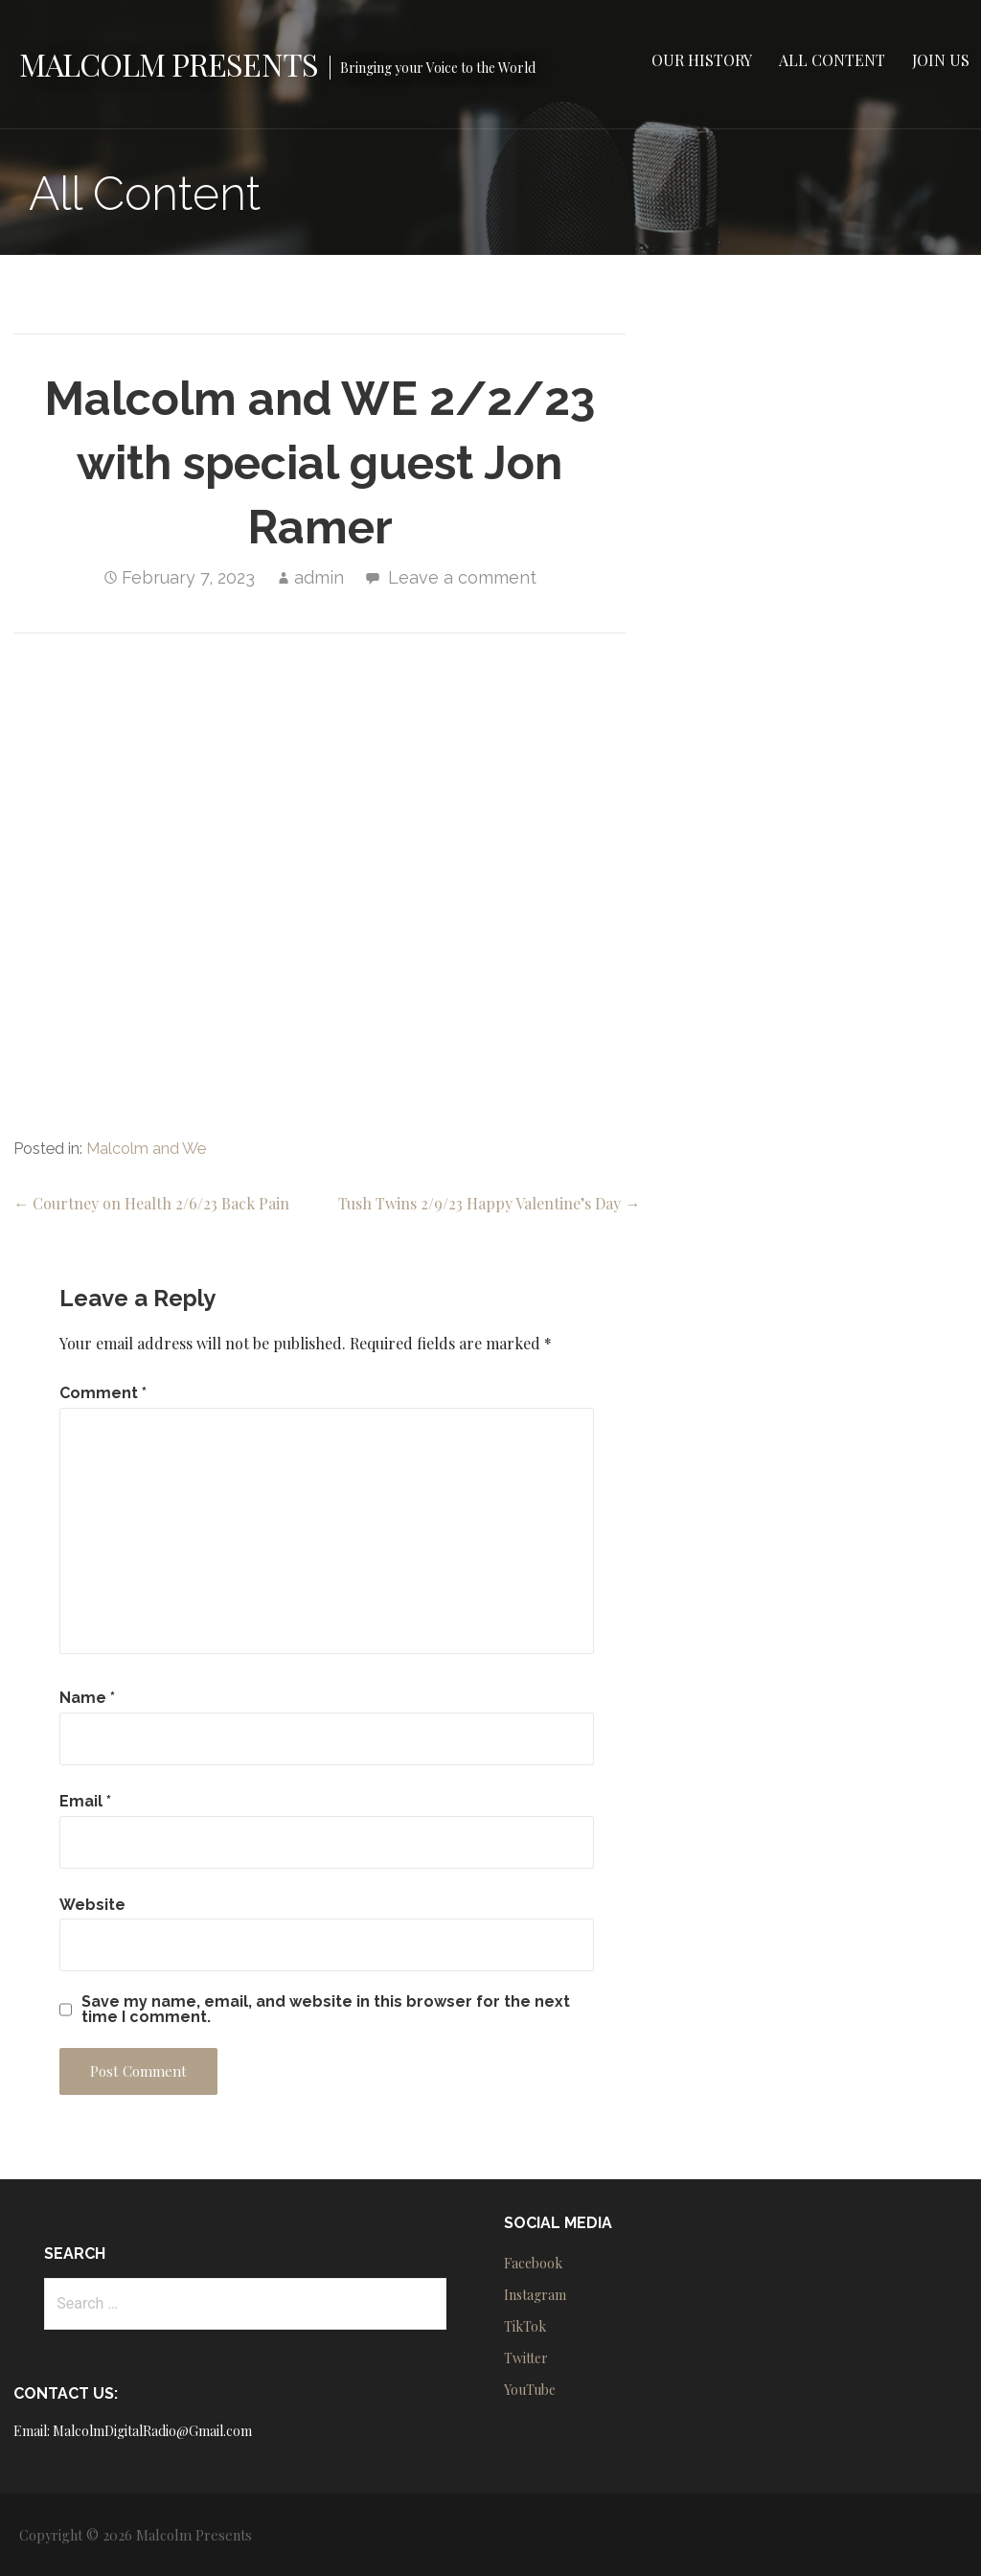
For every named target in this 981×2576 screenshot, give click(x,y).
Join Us (941, 60)
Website (92, 1905)
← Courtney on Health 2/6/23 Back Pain (151, 1203)
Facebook (533, 2263)
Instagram (535, 2295)
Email (85, 1801)
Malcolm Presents (168, 63)
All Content (832, 60)
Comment (103, 1393)
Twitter (526, 2358)
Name (87, 1698)
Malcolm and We (146, 1148)
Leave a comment (462, 577)
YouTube (530, 2389)
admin (319, 577)
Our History (701, 60)
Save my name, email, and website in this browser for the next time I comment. (325, 2009)
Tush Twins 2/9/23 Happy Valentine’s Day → (489, 1203)
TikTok (525, 2326)
